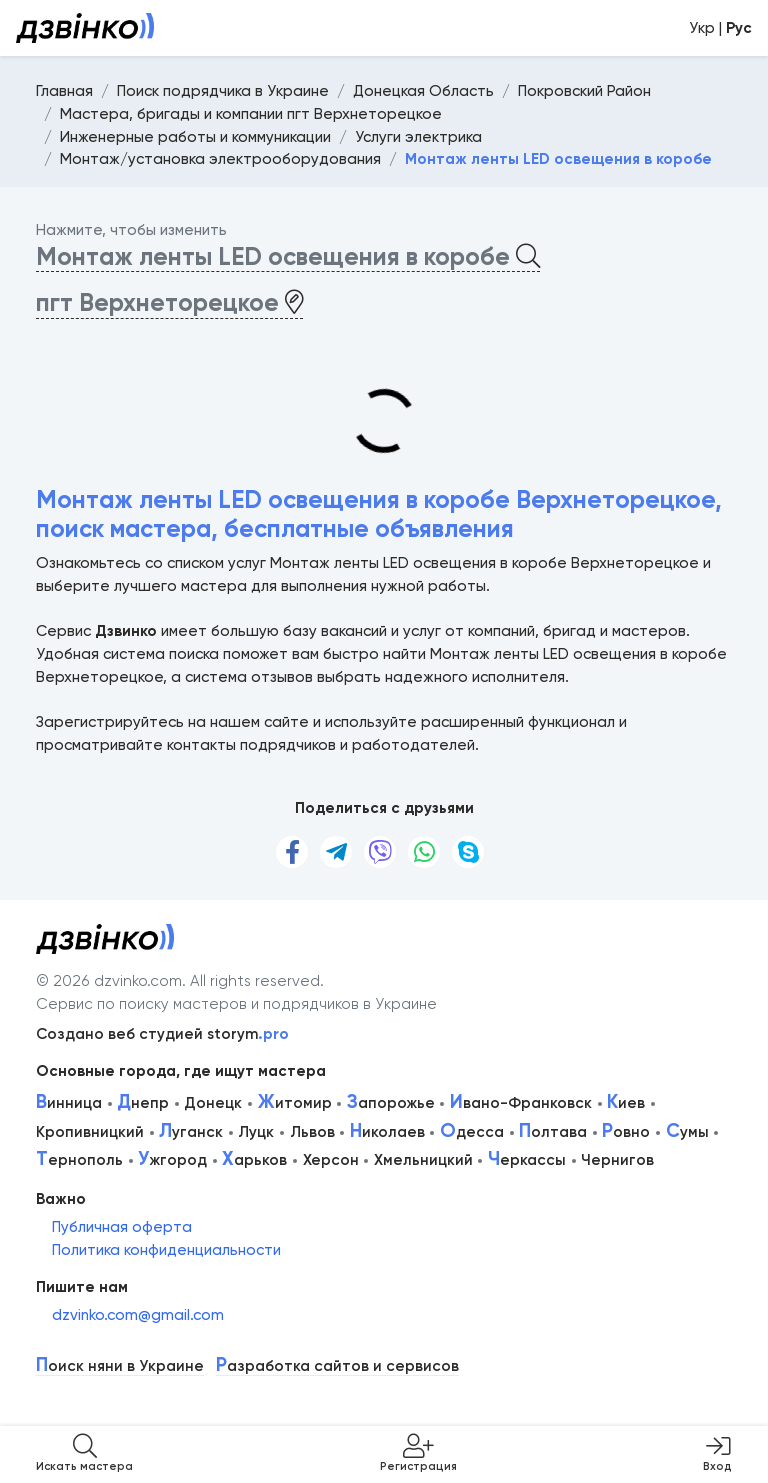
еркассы (527, 1160)
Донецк (213, 1103)
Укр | (720, 28)
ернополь (79, 1160)
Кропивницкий (90, 1132)
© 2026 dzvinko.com (109, 981)
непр (143, 1103)
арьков (254, 1160)
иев (626, 1103)
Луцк (256, 1132)
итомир (295, 1103)
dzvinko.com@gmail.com (138, 1315)
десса (472, 1132)
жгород (172, 1160)
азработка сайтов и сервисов (337, 1366)
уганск (191, 1132)
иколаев (387, 1132)
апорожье (391, 1103)
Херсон (331, 1160)
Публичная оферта (122, 1227)
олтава (553, 1132)
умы (687, 1132)
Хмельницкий (423, 1160)
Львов (312, 1132)
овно (626, 1132)
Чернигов (617, 1160)
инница (69, 1103)
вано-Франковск (521, 1103)
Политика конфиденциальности (166, 1250)
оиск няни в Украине (120, 1366)
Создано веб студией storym (162, 1034)
